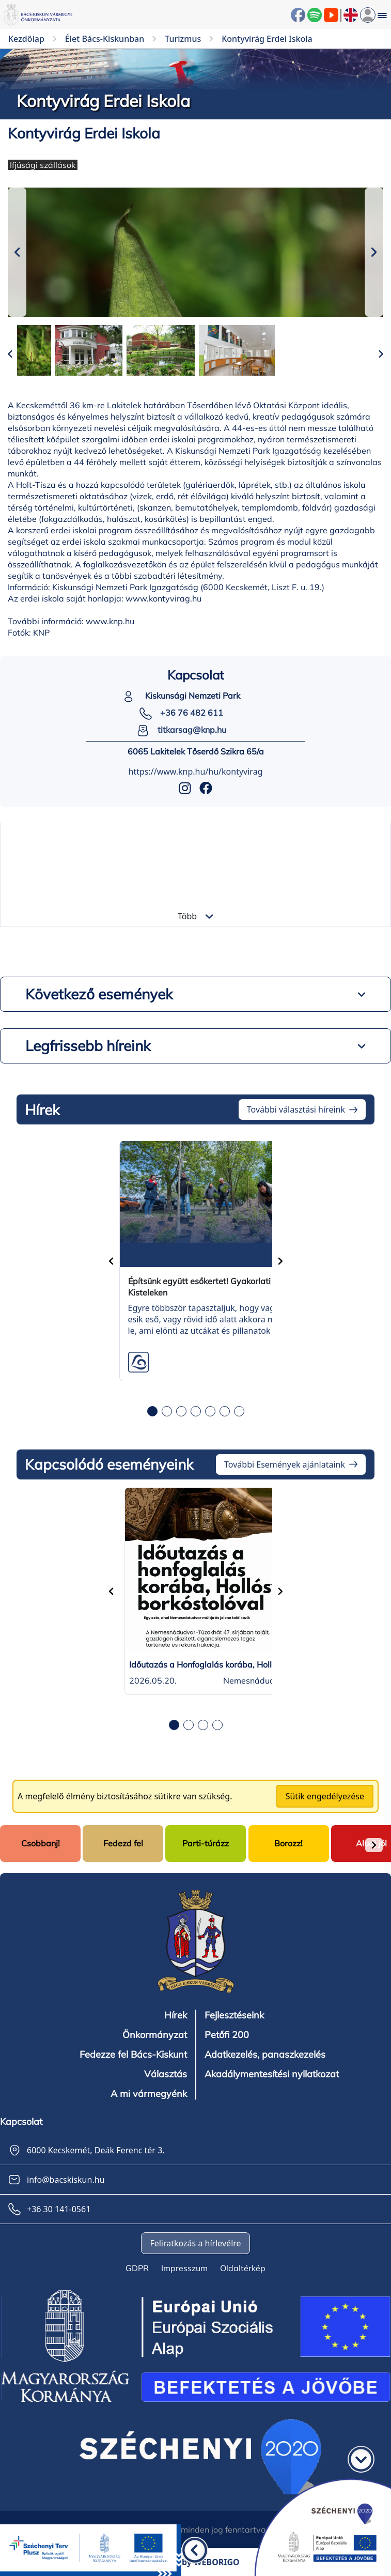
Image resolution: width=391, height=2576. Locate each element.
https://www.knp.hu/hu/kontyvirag (196, 771)
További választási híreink (296, 1109)
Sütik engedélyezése (325, 1796)
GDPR (137, 2268)
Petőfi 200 (227, 2035)
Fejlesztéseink (234, 2015)
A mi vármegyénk (149, 2094)
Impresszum (184, 2268)
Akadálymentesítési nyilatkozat (272, 2074)
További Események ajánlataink (284, 1464)
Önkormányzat (154, 2035)
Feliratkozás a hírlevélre (195, 2243)
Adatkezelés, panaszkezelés (265, 2054)
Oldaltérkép (242, 2268)
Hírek (175, 2015)
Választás (165, 2074)
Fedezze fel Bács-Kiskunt (133, 2054)
